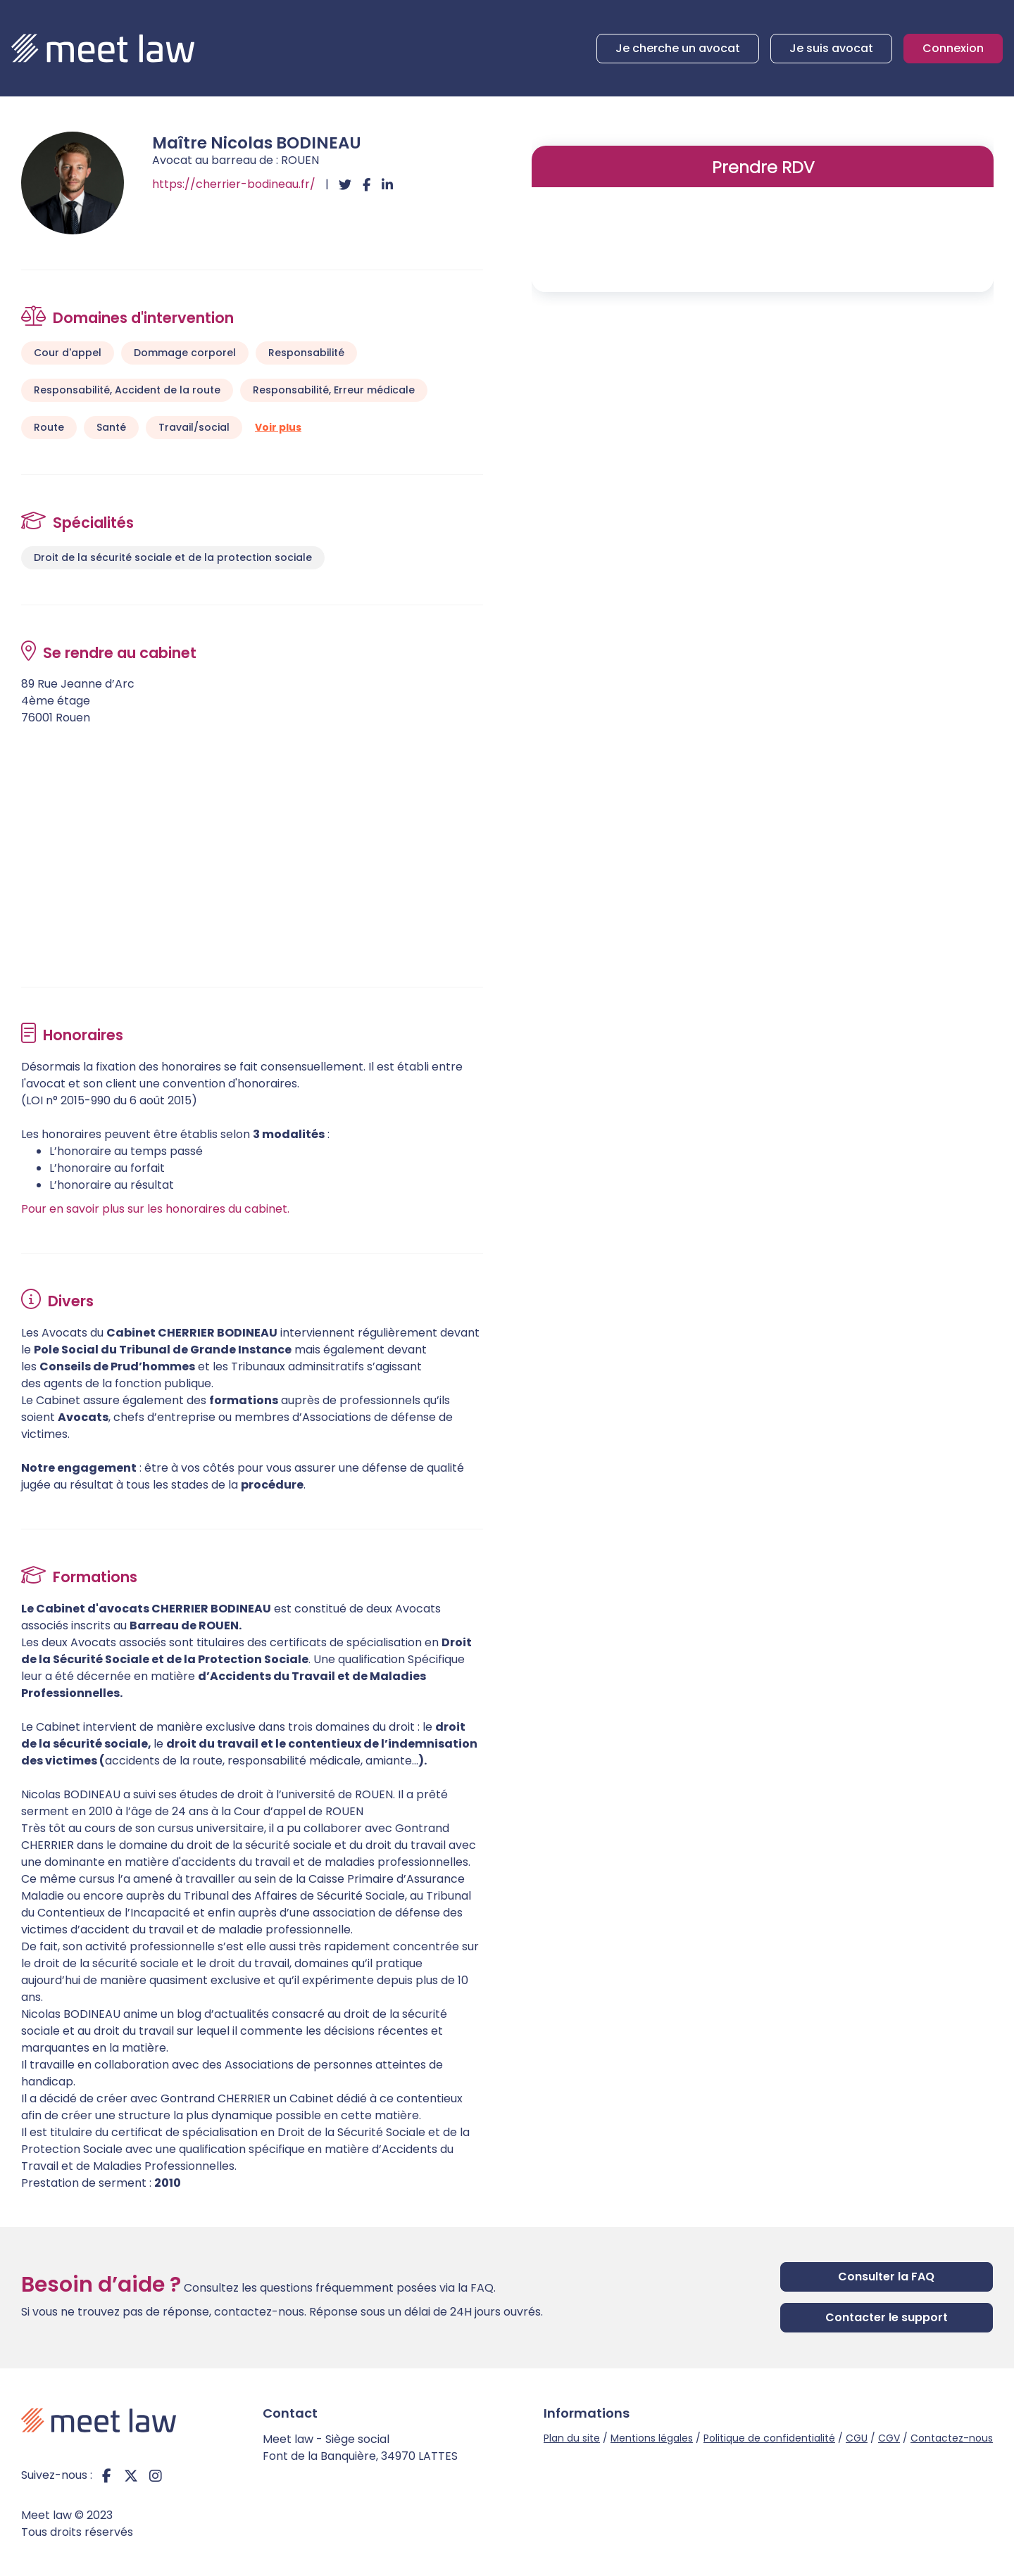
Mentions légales (652, 2438)
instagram (155, 2475)
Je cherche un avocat (677, 48)
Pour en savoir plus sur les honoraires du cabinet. (155, 1209)
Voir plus (278, 427)
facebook (106, 2475)
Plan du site (572, 2438)
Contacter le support (886, 2317)
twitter (131, 2475)
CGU (857, 2438)
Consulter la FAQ (886, 2276)
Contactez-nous (951, 2438)
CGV (889, 2438)
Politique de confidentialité (769, 2438)
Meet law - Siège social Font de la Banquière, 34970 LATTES (360, 2447)
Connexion (953, 48)
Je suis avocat (831, 48)
